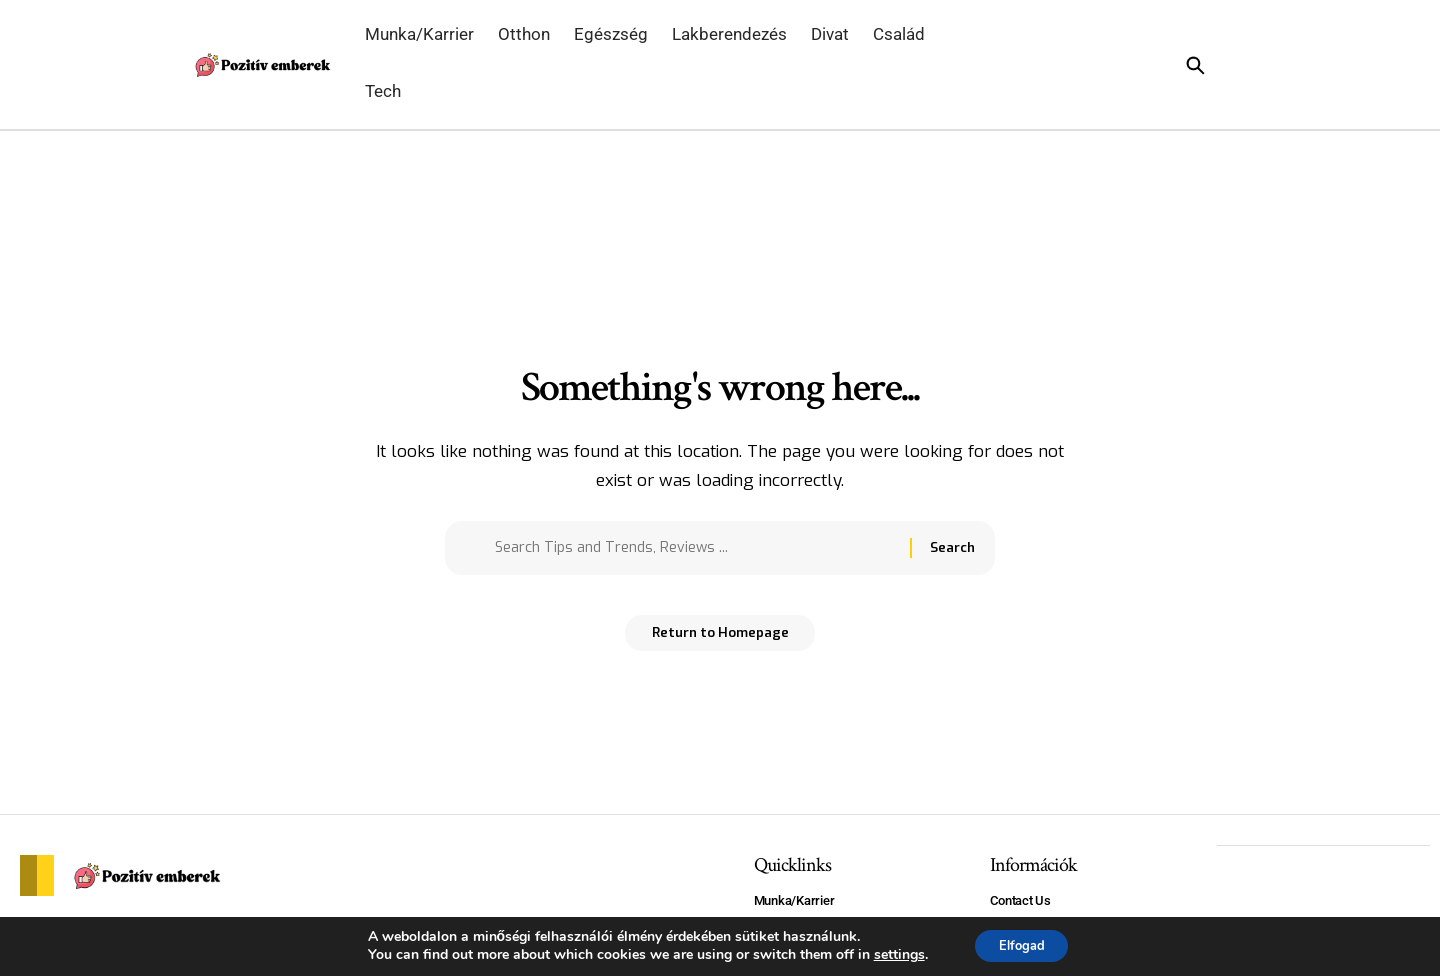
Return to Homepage (720, 640)
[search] (1217, 65)
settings (891, 954)
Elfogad (1021, 944)
